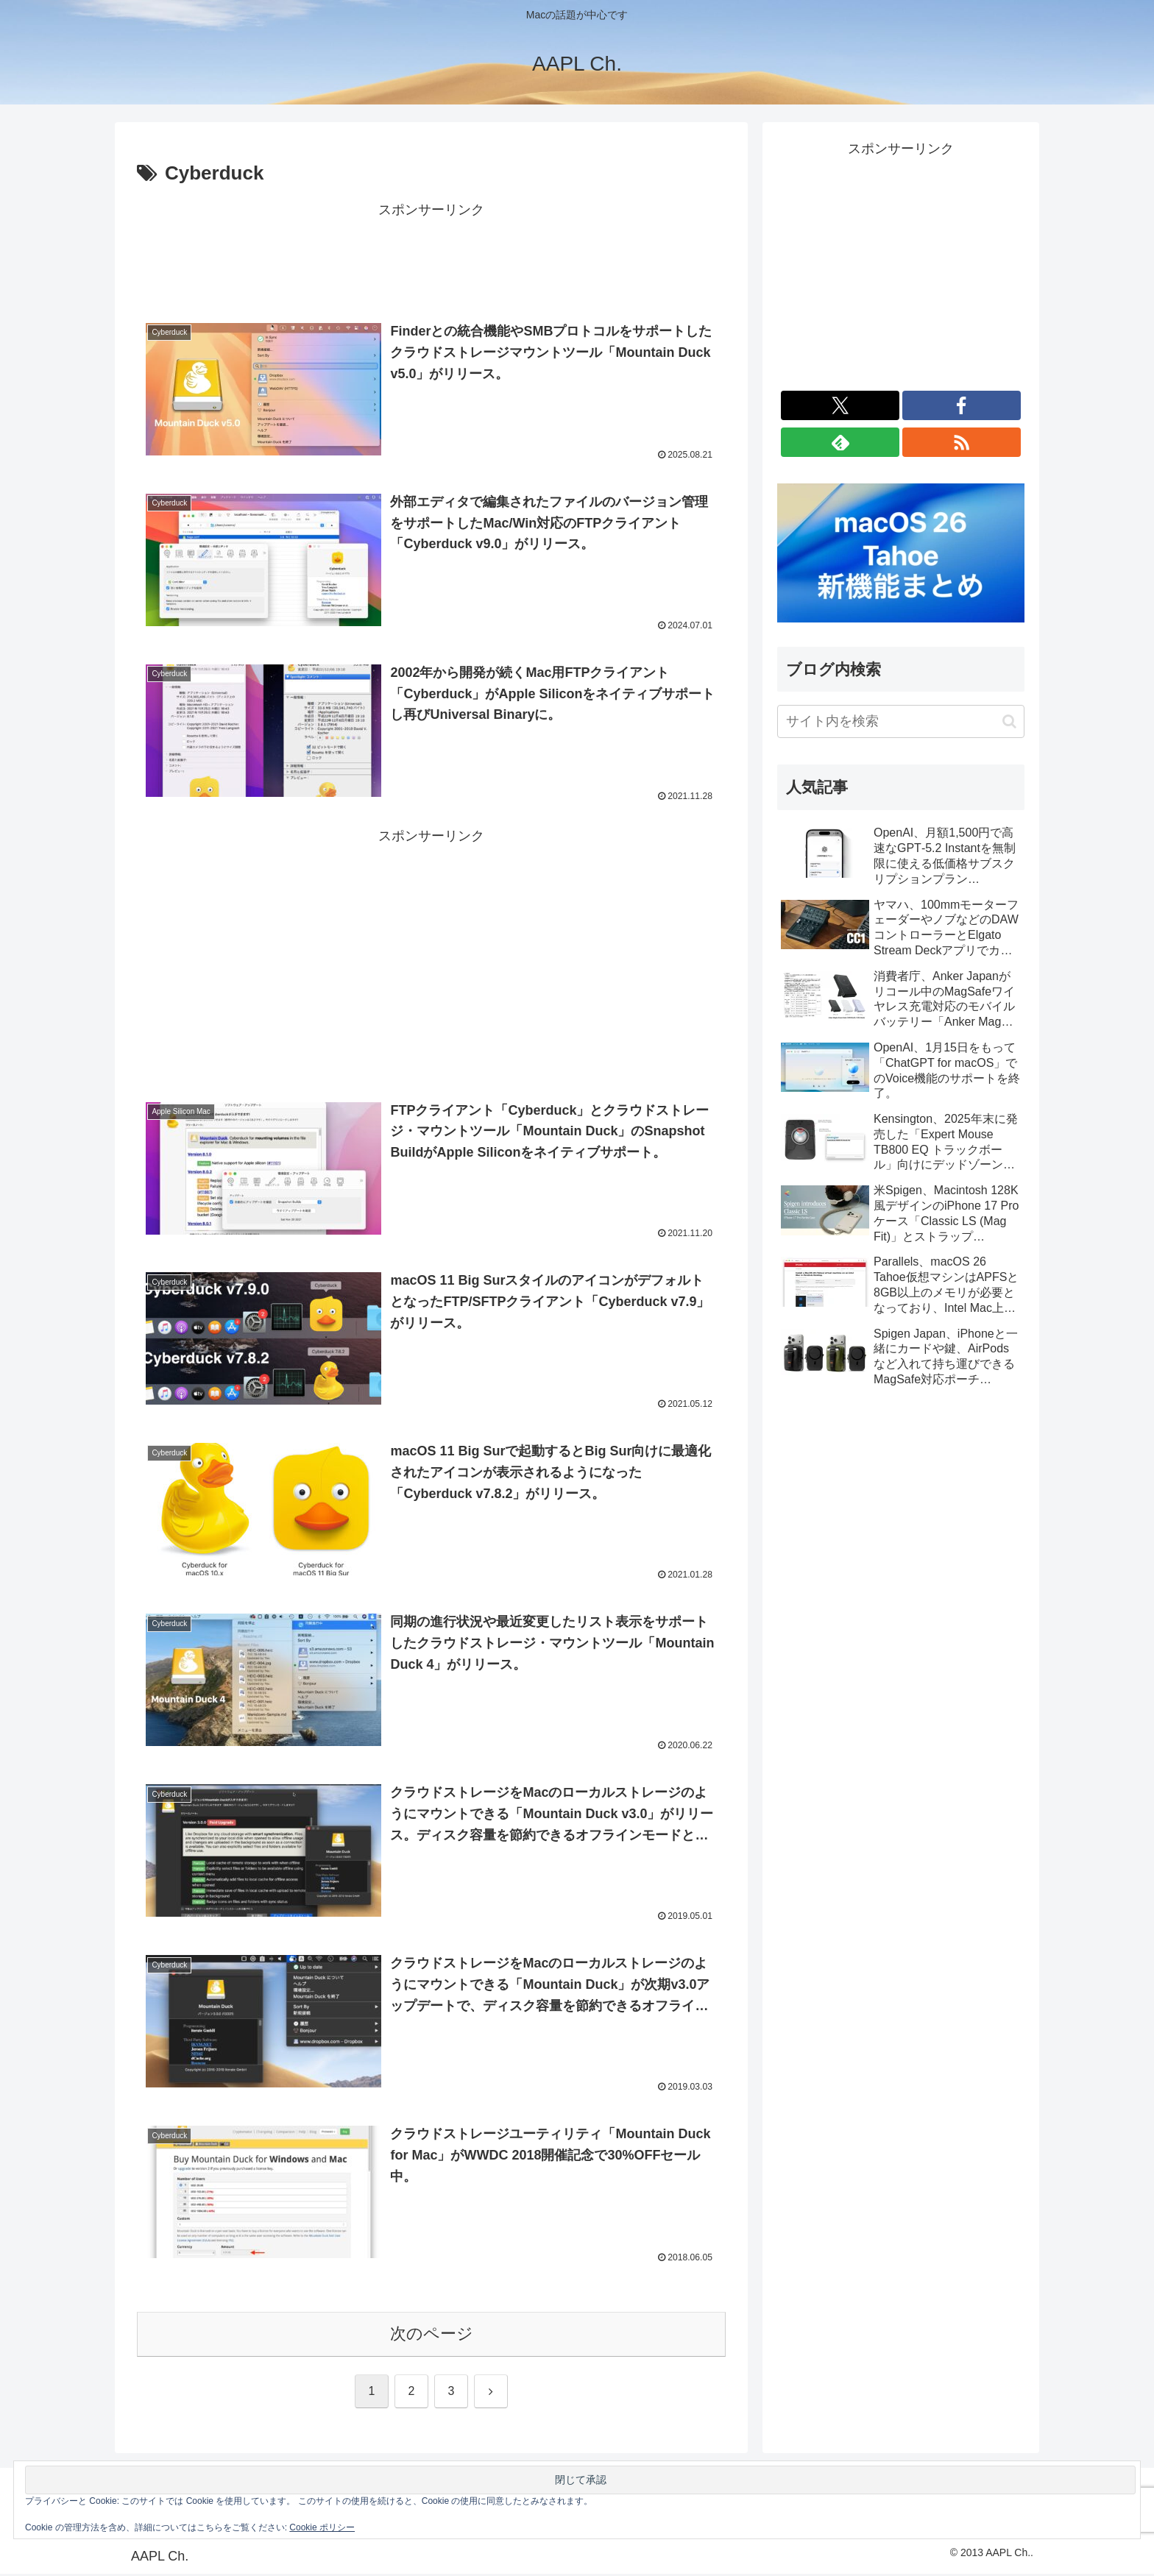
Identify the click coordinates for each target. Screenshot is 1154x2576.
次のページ (431, 2336)
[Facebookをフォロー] (961, 405)
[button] (1009, 721)
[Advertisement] (431, 255)
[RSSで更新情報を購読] (961, 442)
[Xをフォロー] (840, 405)
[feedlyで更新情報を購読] (840, 442)
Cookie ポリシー (322, 2527)
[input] (900, 721)
